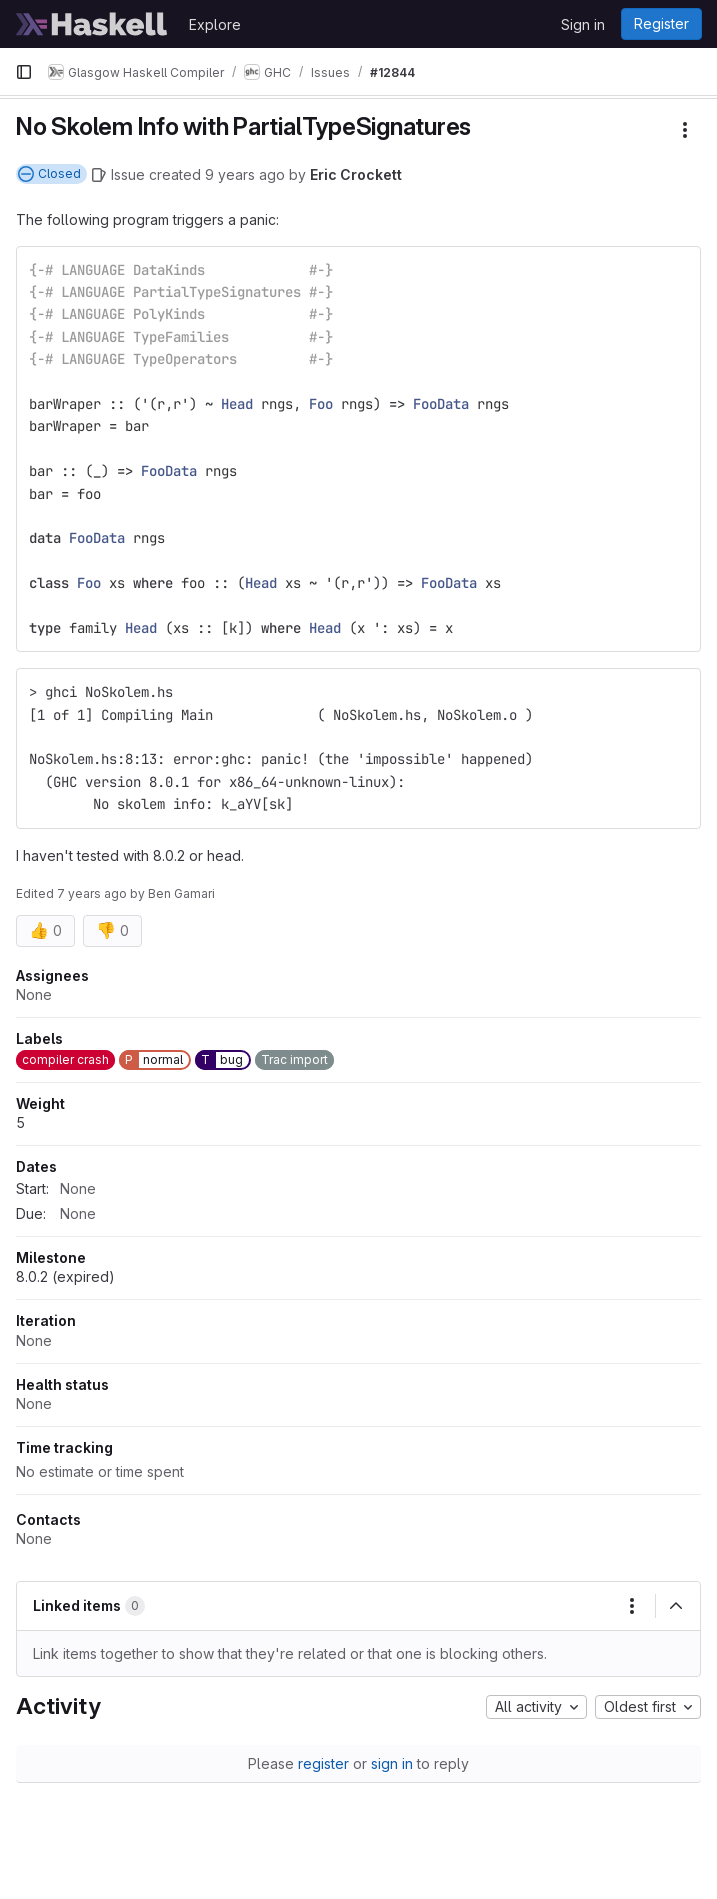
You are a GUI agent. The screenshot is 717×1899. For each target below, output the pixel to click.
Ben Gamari (181, 893)
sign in (392, 1763)
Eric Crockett (356, 174)
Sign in (583, 24)
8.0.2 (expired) (65, 1276)
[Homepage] (92, 24)
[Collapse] (676, 1606)
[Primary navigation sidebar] (24, 72)
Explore (215, 24)
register (323, 1763)
